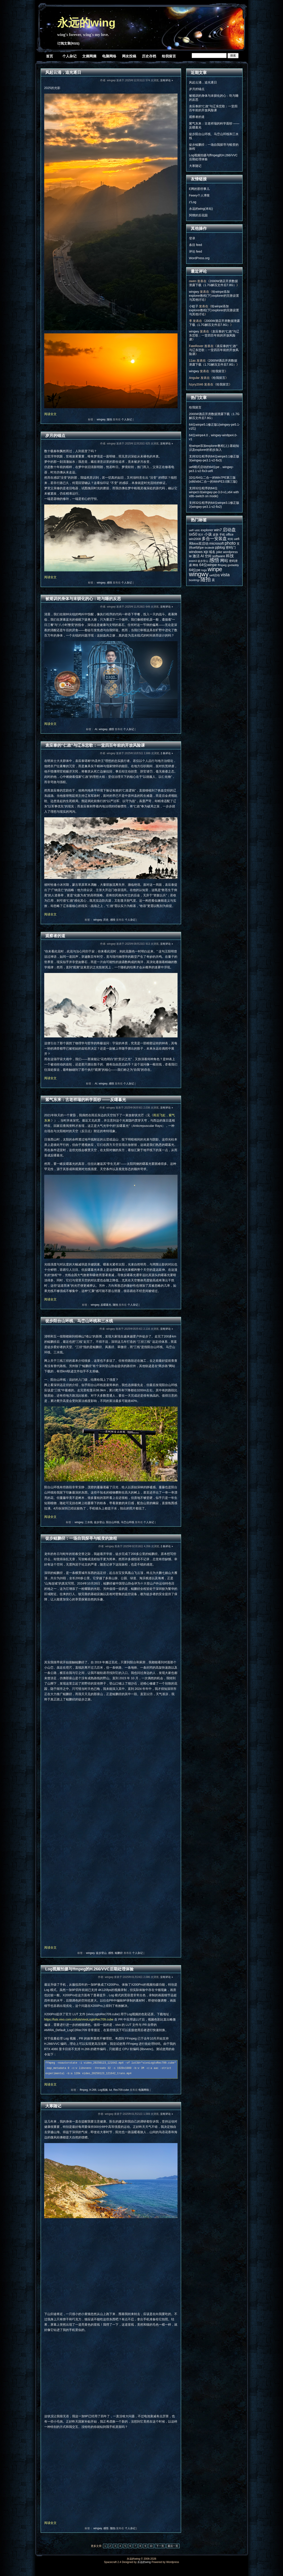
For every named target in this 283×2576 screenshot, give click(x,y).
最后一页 (173, 2546)
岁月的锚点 (55, 435)
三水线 (89, 1522)
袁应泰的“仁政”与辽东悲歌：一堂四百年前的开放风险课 (95, 745)
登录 (192, 238)
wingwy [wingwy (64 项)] (199, 574)
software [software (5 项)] (218, 556)
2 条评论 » (167, 753)
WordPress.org (199, 258)
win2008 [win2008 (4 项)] (195, 539)
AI (96, 729)
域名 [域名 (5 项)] (212, 552)
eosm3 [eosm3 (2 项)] (193, 561)
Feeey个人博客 (199, 195)
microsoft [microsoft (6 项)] (216, 543)
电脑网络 (109, 56)
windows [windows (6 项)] (196, 552)
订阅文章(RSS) (68, 43)
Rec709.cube (121, 2089)
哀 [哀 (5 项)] (213, 580)
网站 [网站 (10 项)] (224, 560)
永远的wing (86, 23)
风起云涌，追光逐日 (63, 72)
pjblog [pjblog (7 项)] (220, 547)
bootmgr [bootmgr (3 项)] (194, 580)
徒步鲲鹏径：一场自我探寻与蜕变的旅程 (81, 1538)
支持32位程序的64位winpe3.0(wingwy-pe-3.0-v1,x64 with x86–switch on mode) (214, 492)
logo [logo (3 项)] (204, 570)
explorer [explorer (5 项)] (207, 530)
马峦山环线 (127, 1522)
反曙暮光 (106, 1304)
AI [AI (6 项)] (202, 556)
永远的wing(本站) (201, 208)
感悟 (109, 582)
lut (110, 2089)
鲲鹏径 (119, 1953)
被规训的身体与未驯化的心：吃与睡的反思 (83, 599)
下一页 (160, 2546)
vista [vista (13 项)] (225, 574)
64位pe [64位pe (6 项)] (195, 570)
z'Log (192, 202)
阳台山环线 (112, 1522)
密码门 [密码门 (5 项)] (231, 547)
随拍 (109, 419)
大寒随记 (53, 2106)
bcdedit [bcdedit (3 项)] (209, 547)
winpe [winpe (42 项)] (215, 569)
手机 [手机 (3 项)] (222, 534)
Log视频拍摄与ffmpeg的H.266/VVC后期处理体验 (89, 1969)
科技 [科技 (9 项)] (230, 556)
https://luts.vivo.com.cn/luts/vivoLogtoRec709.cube (79, 2019)
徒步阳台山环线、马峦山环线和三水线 (79, 1321)
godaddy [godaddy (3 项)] (233, 565)
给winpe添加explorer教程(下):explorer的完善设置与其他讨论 (214, 295)
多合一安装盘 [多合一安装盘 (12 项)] (214, 538)
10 (150, 2546)
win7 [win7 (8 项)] (218, 530)
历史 (106, 919)
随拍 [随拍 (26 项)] (206, 579)
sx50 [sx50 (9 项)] (193, 534)
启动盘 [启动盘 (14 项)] (229, 529)
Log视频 (103, 2089)
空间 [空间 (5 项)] (208, 556)
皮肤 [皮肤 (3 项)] (215, 534)
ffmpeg (84, 2089)
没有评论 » (166, 80)
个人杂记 (69, 56)
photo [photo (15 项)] (230, 543)
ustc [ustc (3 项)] (197, 530)
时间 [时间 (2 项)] (230, 539)
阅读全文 (50, 414)
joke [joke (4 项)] (219, 552)
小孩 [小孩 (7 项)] (208, 534)
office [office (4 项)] (229, 534)
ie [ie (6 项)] (190, 556)
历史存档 (149, 56)
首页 (49, 56)
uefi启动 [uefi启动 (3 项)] (214, 575)
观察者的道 (55, 936)
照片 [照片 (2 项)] (200, 534)
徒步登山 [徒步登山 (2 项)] (203, 561)
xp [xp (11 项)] (205, 551)
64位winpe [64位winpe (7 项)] (208, 565)
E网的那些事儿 (199, 189)
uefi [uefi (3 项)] (191, 530)
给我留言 (169, 56)
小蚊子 (193, 306)
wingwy (101, 419)
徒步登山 (99, 1522)
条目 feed (195, 245)
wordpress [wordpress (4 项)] (230, 552)
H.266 (92, 2089)
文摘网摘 (89, 56)
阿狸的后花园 (198, 215)
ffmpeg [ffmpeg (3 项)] (222, 565)
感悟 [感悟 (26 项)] (214, 560)
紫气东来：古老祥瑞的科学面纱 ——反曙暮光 (85, 1099)
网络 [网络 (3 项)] (195, 565)
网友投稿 (129, 56)
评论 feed (195, 251)
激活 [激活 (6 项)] (196, 556)
